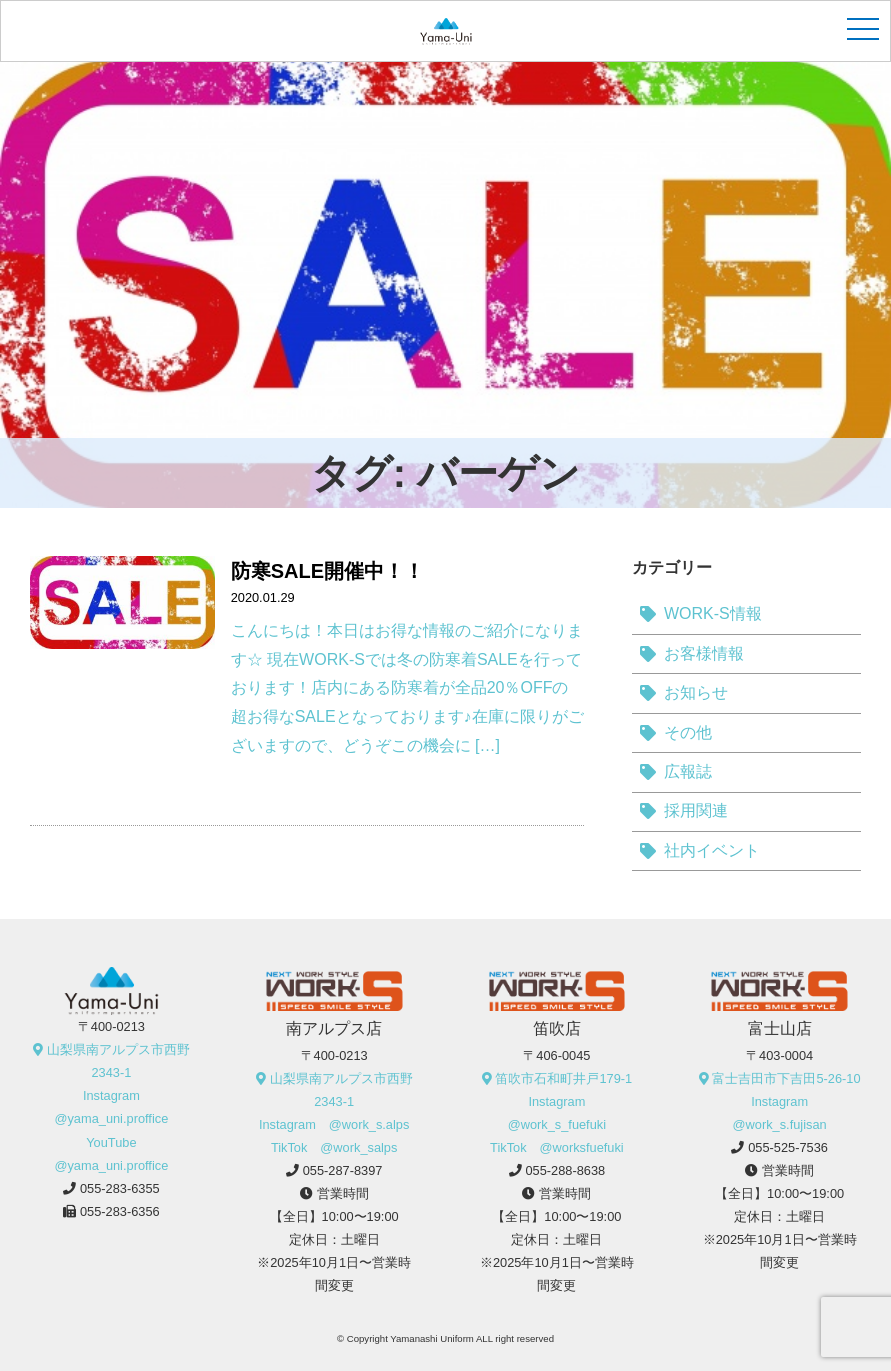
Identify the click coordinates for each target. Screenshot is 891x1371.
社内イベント (712, 850)
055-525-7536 (788, 1147)
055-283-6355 (120, 1188)
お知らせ (696, 692)
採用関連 (696, 810)
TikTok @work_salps (334, 1147)
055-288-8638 (565, 1170)
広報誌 (688, 771)
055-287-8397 (343, 1170)
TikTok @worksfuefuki (557, 1147)
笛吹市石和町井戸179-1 (563, 1078)
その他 (688, 732)
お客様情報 (704, 653)
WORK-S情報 (713, 613)
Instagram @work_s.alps (334, 1124)
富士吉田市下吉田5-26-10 (786, 1078)
